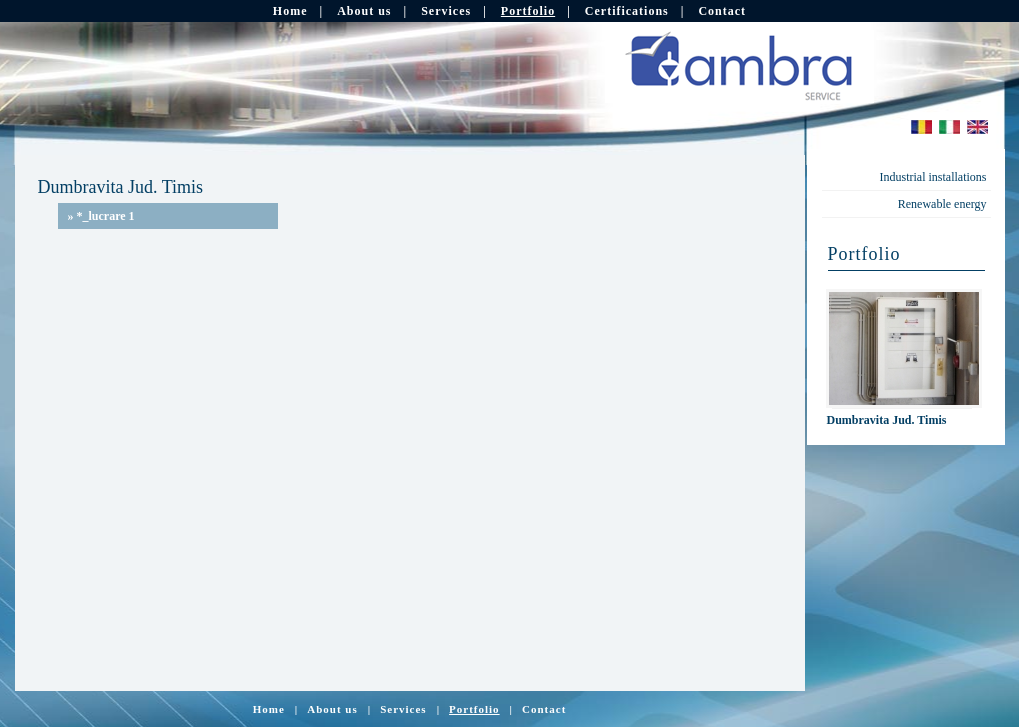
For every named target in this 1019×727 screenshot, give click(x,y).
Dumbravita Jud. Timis (887, 420)
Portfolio (528, 11)
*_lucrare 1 (101, 216)
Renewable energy (942, 204)
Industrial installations (933, 177)
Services (446, 11)
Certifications (627, 11)
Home (290, 11)
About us (364, 11)
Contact (722, 11)
